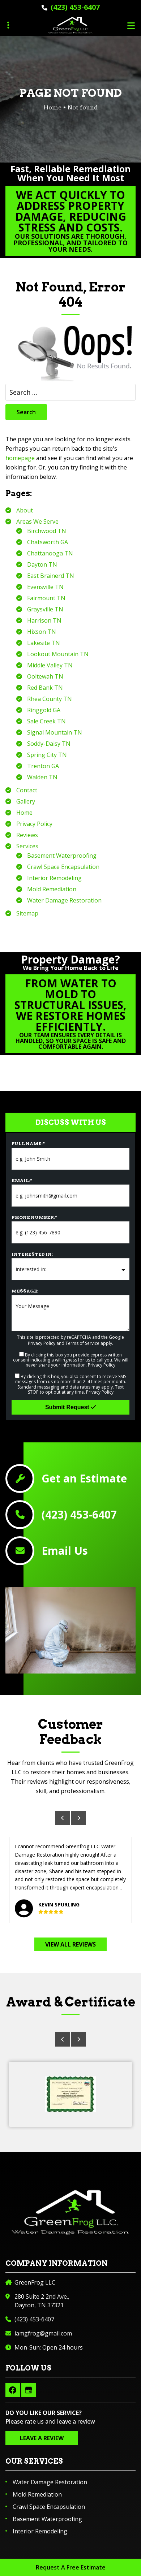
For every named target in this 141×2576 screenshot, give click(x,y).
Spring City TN (47, 755)
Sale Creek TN (46, 721)
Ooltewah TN (45, 676)
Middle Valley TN (50, 665)
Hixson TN (41, 632)
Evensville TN (45, 587)
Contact (26, 790)
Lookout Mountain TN (58, 654)
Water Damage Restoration (64, 900)
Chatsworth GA (47, 542)
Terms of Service (82, 1343)
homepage (20, 458)
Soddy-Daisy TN (48, 744)
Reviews (27, 835)
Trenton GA (43, 766)
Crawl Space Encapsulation (63, 867)
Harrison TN (44, 620)
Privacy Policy (34, 824)
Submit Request (70, 1407)
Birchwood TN (46, 531)
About (24, 510)
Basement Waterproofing (62, 856)
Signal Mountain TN (54, 732)
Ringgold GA (43, 710)
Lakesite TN (43, 643)
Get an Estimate (84, 1478)
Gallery (25, 801)
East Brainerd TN (50, 576)
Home (24, 813)
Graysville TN (45, 609)
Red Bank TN (45, 688)
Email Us (65, 1550)
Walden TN (42, 777)
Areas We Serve (37, 521)
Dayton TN (42, 564)
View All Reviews (70, 1944)
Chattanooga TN (50, 553)
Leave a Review (42, 2438)
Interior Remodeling (54, 878)
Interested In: (32, 1254)
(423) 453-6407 (75, 7)
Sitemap (27, 913)
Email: (22, 1180)
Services (27, 846)
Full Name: (28, 1143)
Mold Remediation (51, 889)
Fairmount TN (46, 598)
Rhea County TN (49, 699)
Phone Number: (34, 1217)
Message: (25, 1291)
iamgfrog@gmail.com (43, 2333)
